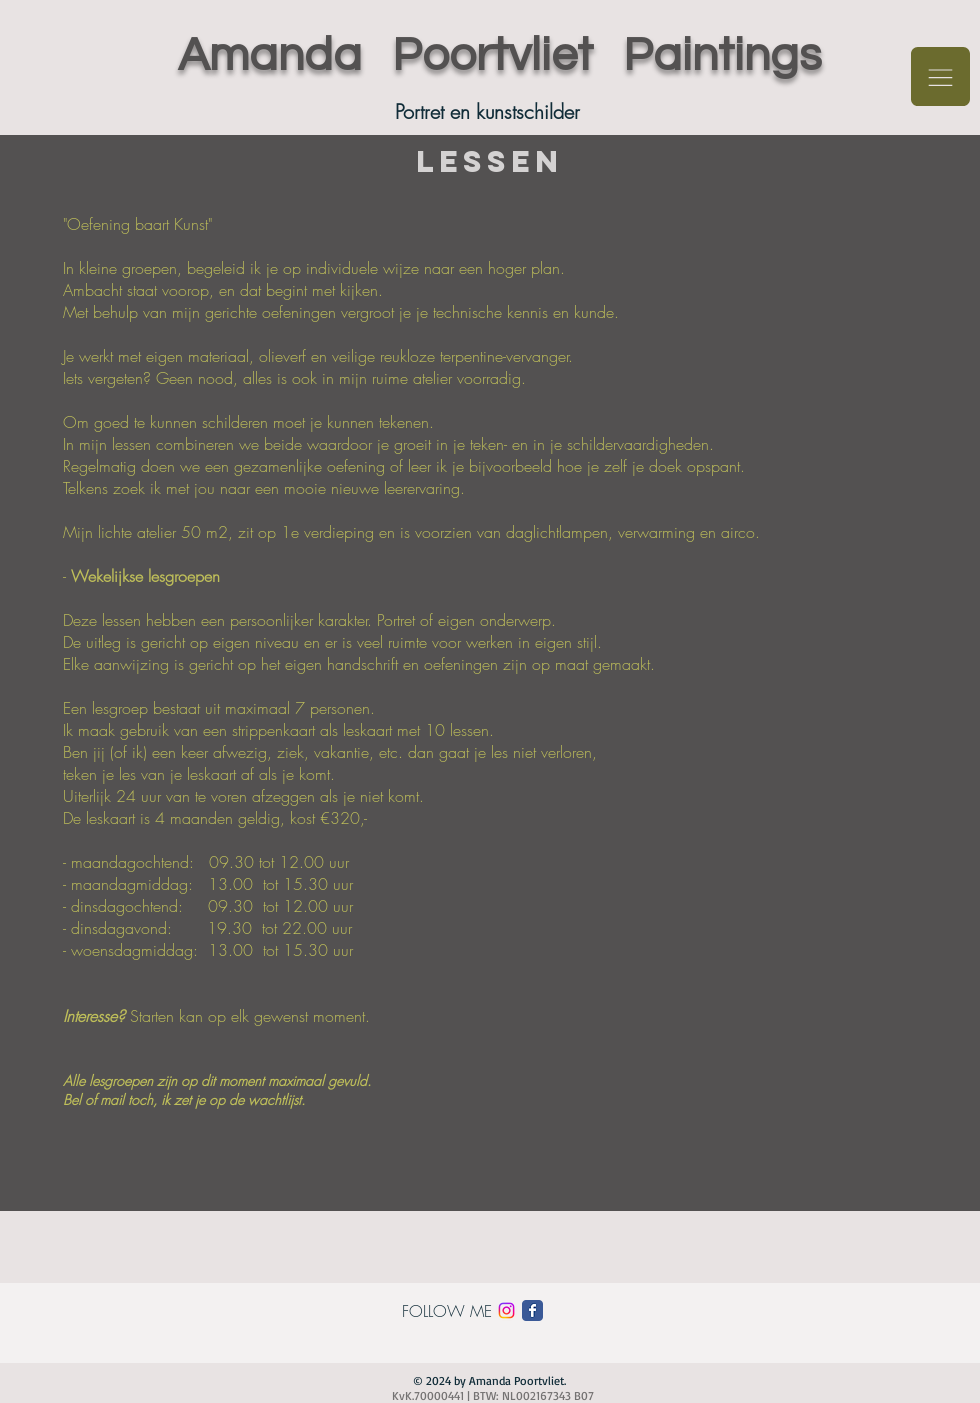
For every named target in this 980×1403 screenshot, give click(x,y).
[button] (940, 76)
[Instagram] (506, 1310)
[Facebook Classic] (532, 1310)
